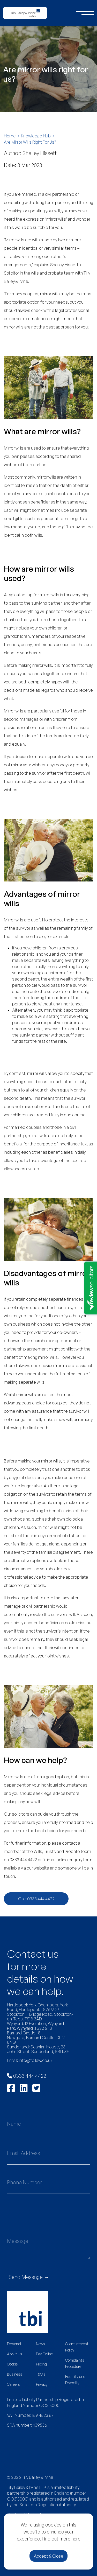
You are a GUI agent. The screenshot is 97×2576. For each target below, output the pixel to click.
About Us (14, 2354)
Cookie (12, 2364)
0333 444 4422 (26, 2076)
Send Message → (29, 2277)
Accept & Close (48, 2556)
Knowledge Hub (36, 135)
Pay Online (44, 2354)
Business (14, 2374)
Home (10, 135)
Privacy (42, 2384)
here (75, 2539)
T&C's (41, 2374)
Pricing (41, 2364)
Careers (13, 2384)
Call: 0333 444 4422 (36, 1898)
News (40, 2344)
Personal (14, 2344)
